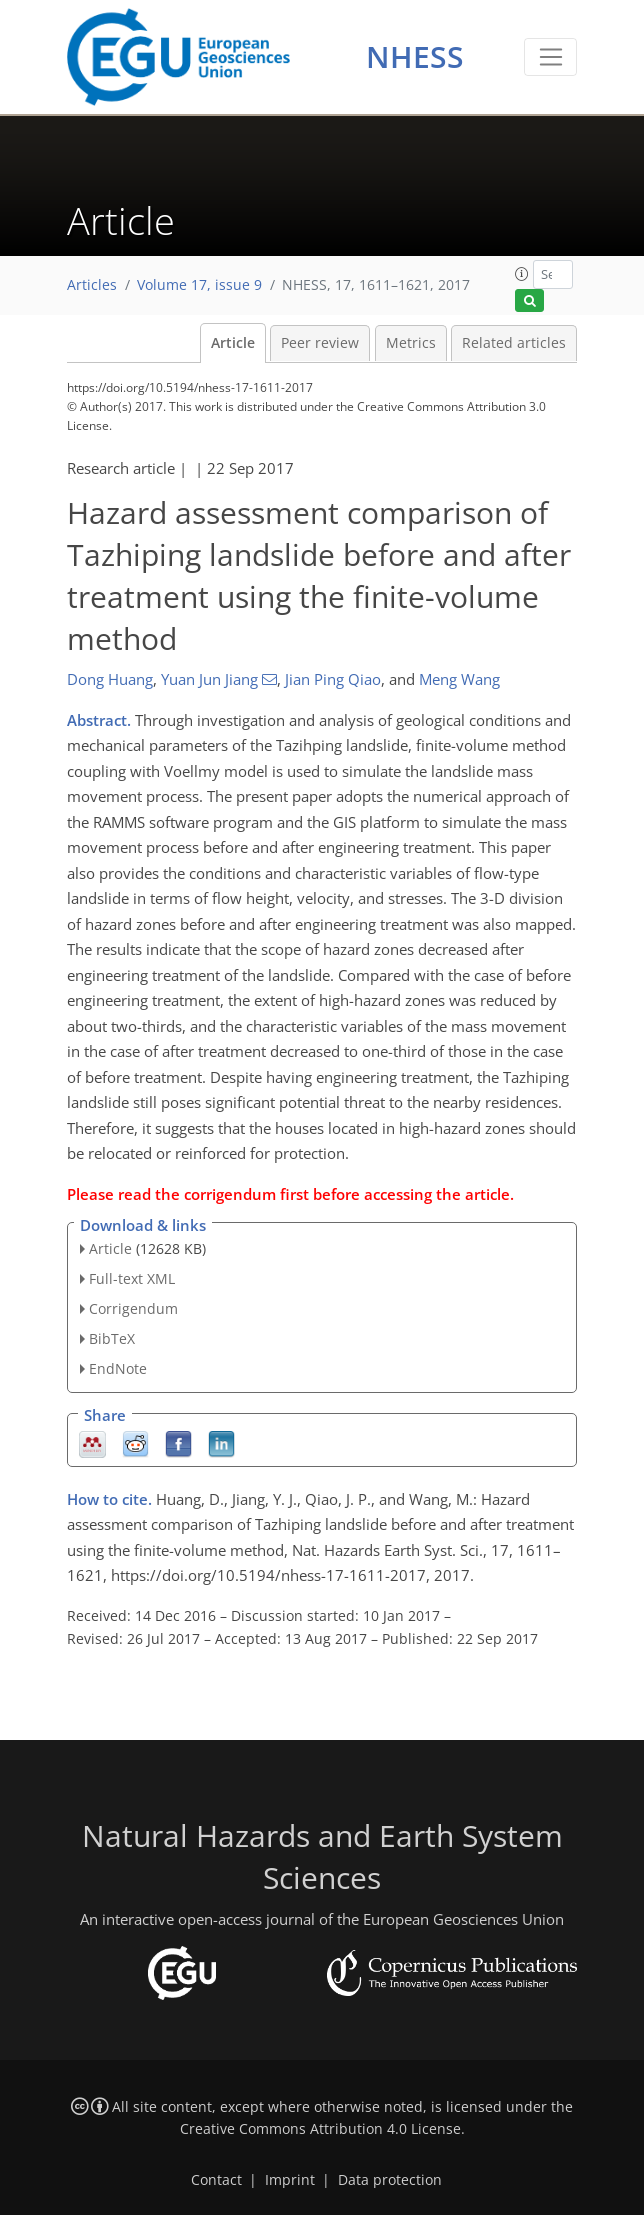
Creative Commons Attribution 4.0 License (320, 2129)
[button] (522, 274)
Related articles (514, 343)
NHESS (415, 56)
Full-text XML (132, 1278)
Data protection (390, 2180)
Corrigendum (133, 1308)
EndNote (118, 1368)
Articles (92, 285)
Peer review (320, 343)
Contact (216, 2180)
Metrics (411, 343)
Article (233, 343)
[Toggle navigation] (550, 57)
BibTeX (112, 1338)
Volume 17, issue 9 (199, 285)
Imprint (290, 2180)
